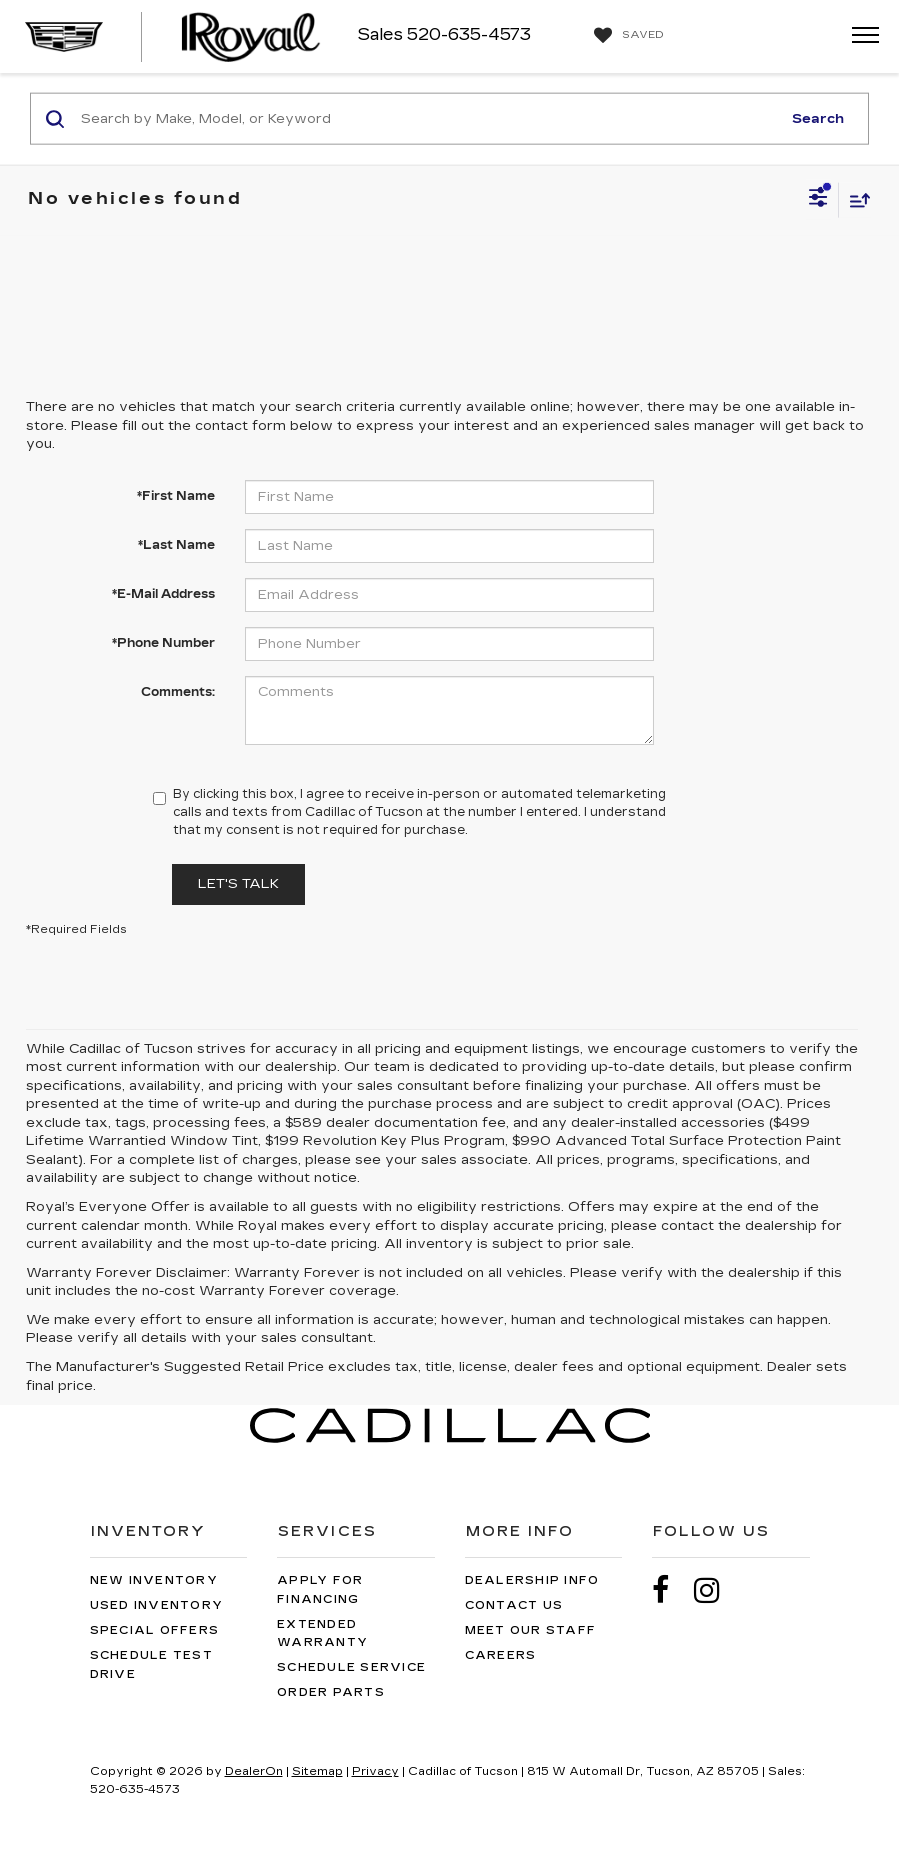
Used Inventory (157, 1605)
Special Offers (155, 1630)
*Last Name (176, 545)
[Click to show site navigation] (859, 36)
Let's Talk (238, 884)
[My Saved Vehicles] (626, 36)
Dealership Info (532, 1580)
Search (818, 118)
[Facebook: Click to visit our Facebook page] (671, 1590)
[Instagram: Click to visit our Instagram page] (717, 1590)
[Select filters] (818, 200)
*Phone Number (163, 643)
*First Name (176, 496)
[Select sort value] (855, 199)
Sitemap (317, 1771)
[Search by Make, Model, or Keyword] (428, 119)
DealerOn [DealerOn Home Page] (254, 1771)
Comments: (178, 692)
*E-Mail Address (163, 594)
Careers (501, 1655)
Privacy (375, 1771)
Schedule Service (351, 1667)
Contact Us (514, 1605)
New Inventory (154, 1580)
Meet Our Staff (531, 1630)
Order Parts (331, 1692)
